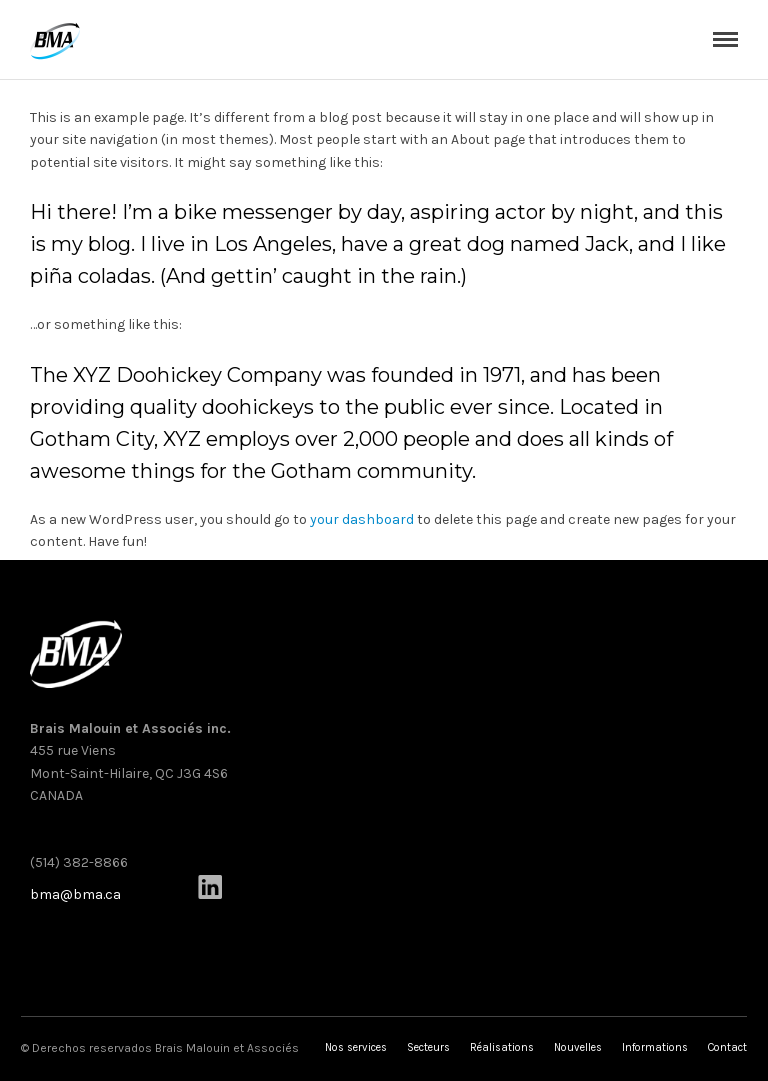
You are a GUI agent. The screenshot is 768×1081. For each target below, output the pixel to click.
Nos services (356, 1047)
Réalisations (502, 1047)
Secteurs (428, 1047)
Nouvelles (578, 1047)
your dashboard (362, 519)
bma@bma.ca (75, 894)
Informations (655, 1047)
